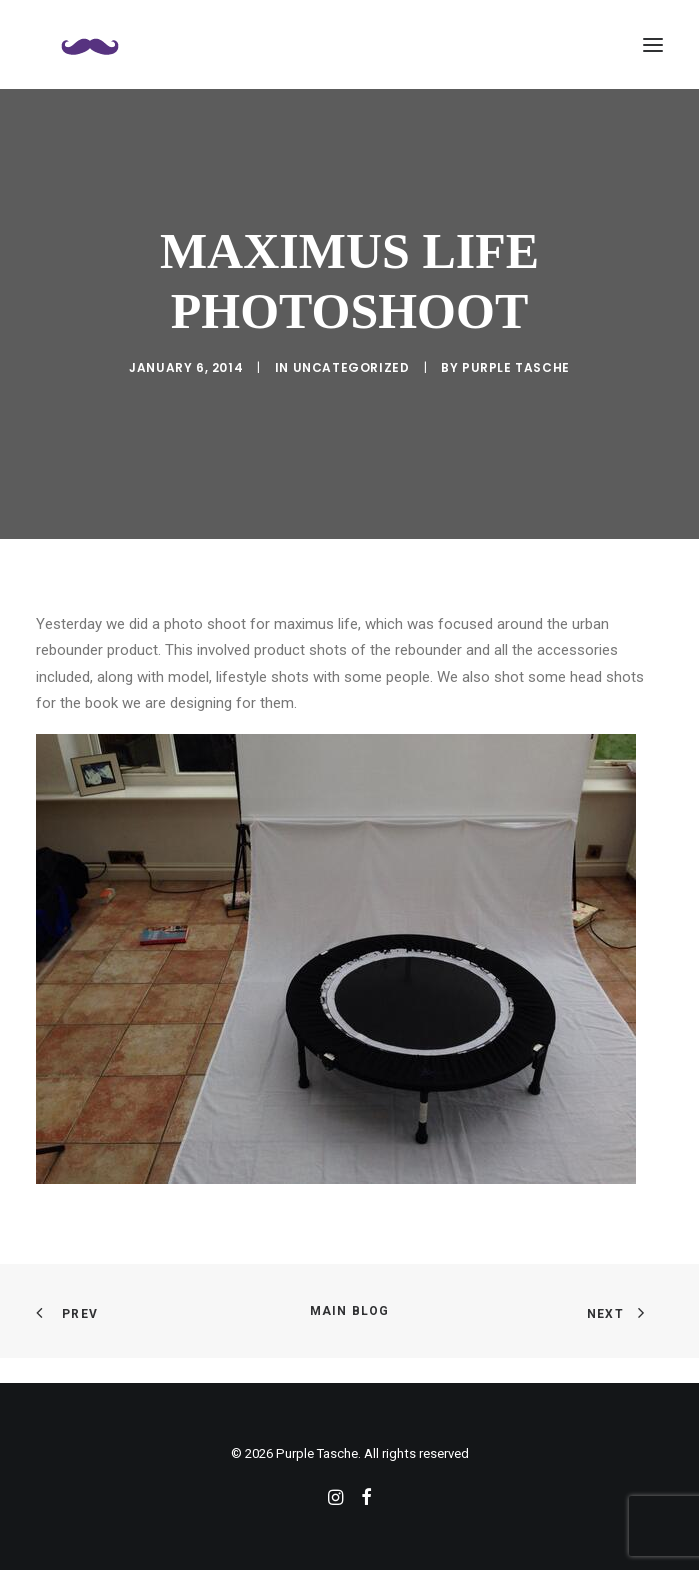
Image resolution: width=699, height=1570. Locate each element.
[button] (653, 44)
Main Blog (350, 1311)
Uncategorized (351, 367)
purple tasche (516, 367)
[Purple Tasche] (90, 44)
